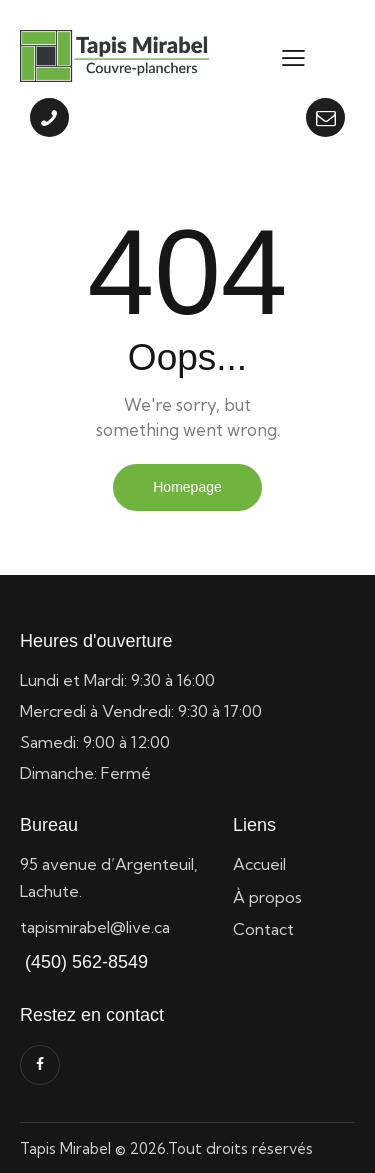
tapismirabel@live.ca (95, 927)
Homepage (187, 487)
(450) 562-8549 (84, 962)
